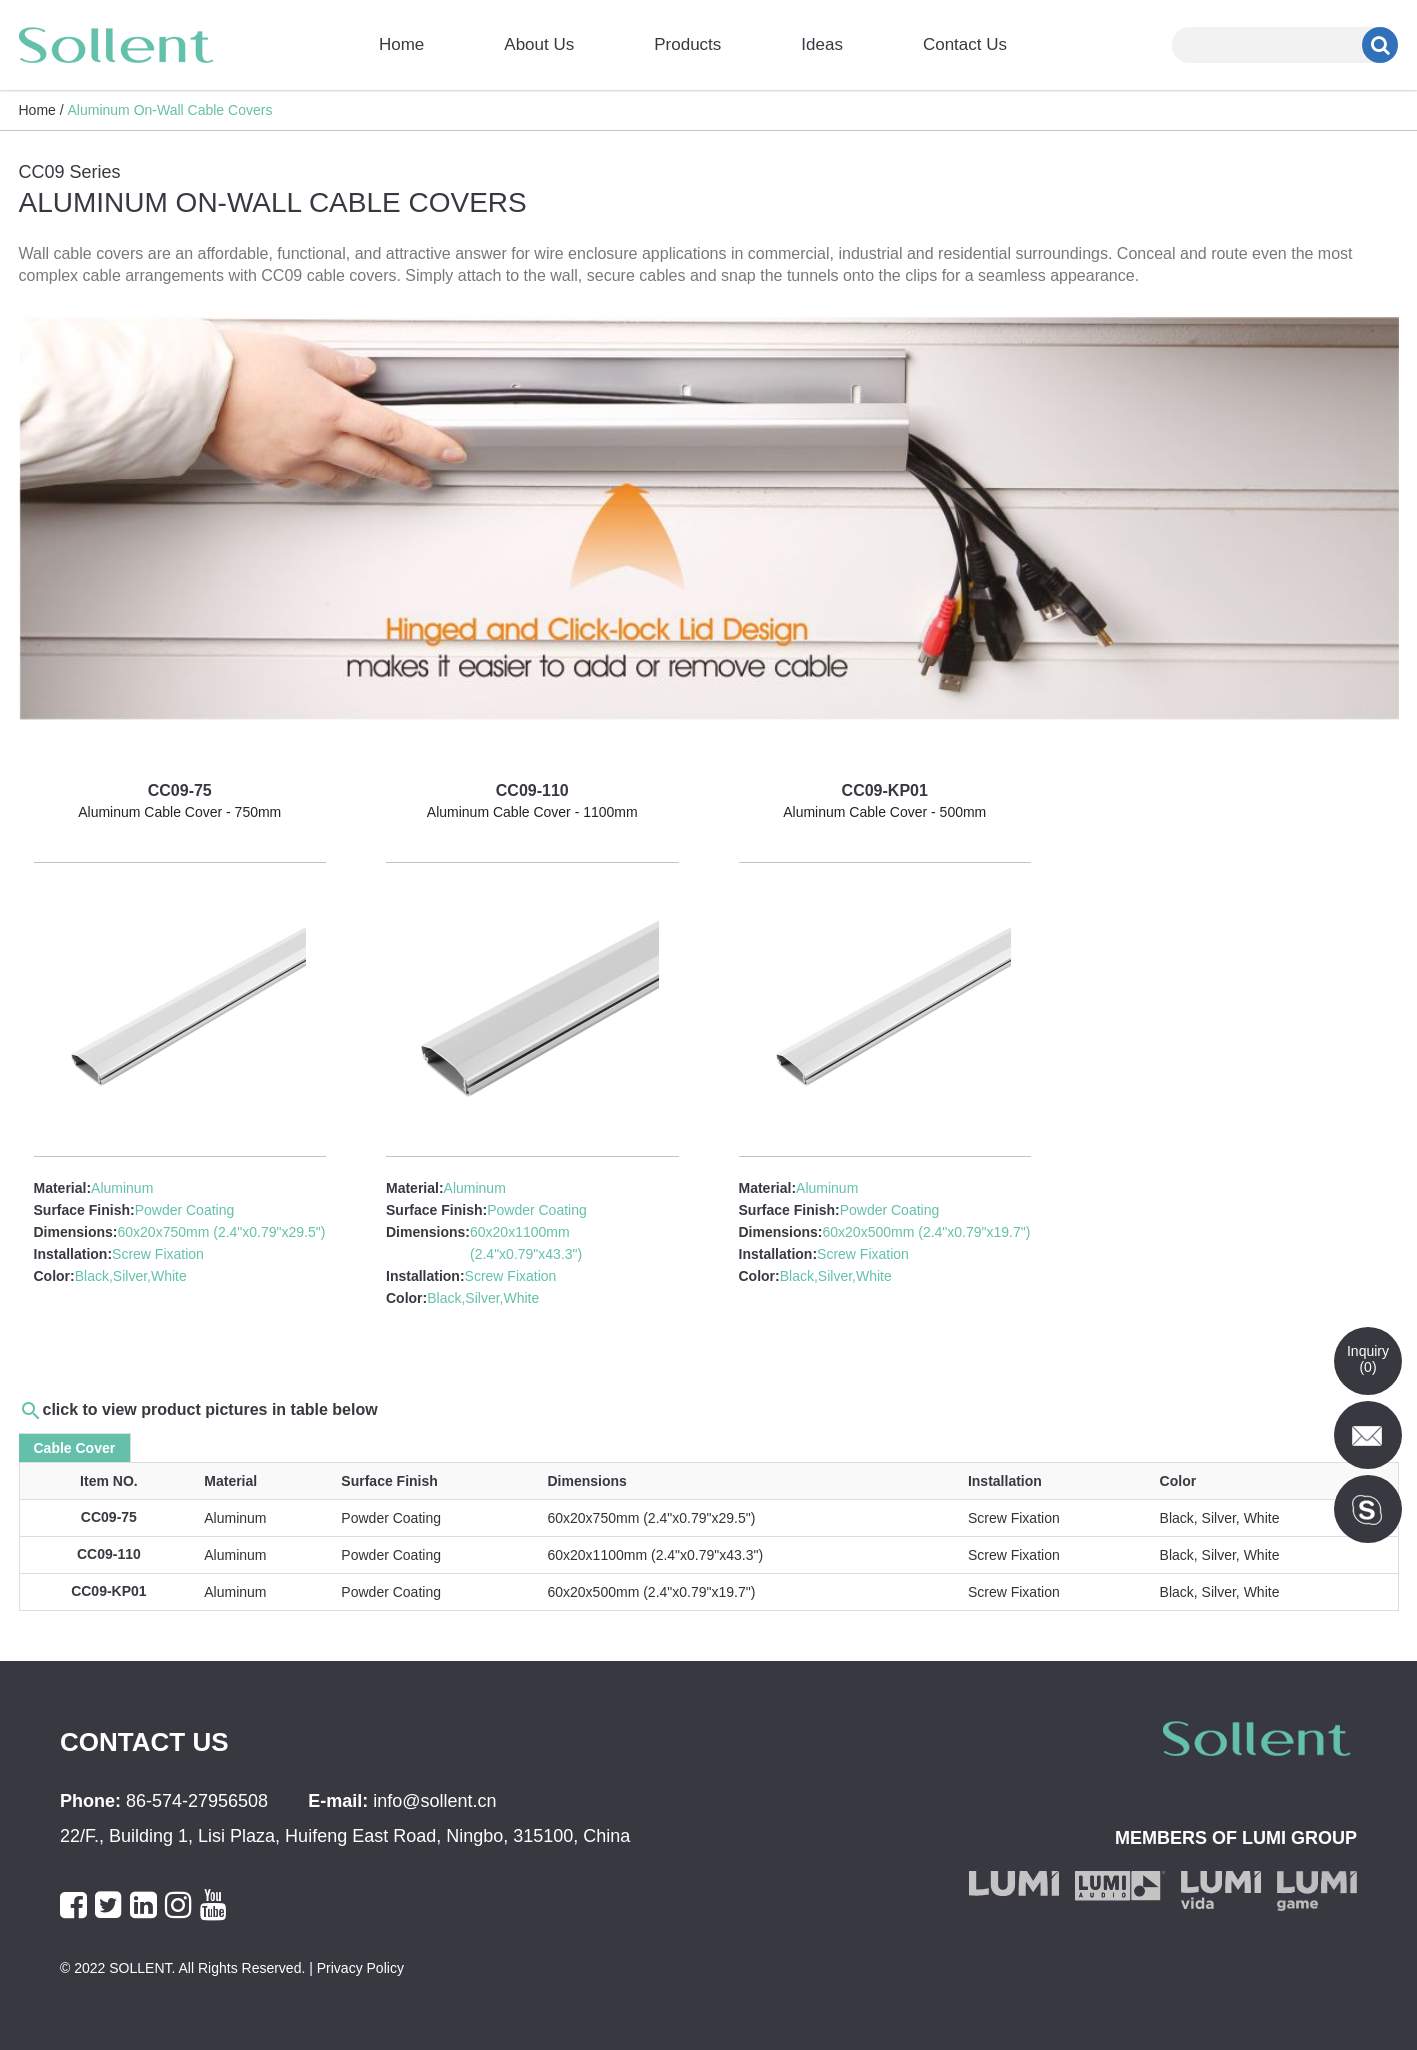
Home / (41, 110)
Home (401, 44)
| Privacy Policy (354, 1968)
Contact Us (965, 44)
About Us (539, 44)
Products (687, 44)
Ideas (822, 44)
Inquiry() (1368, 1359)
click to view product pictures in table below (210, 1409)
